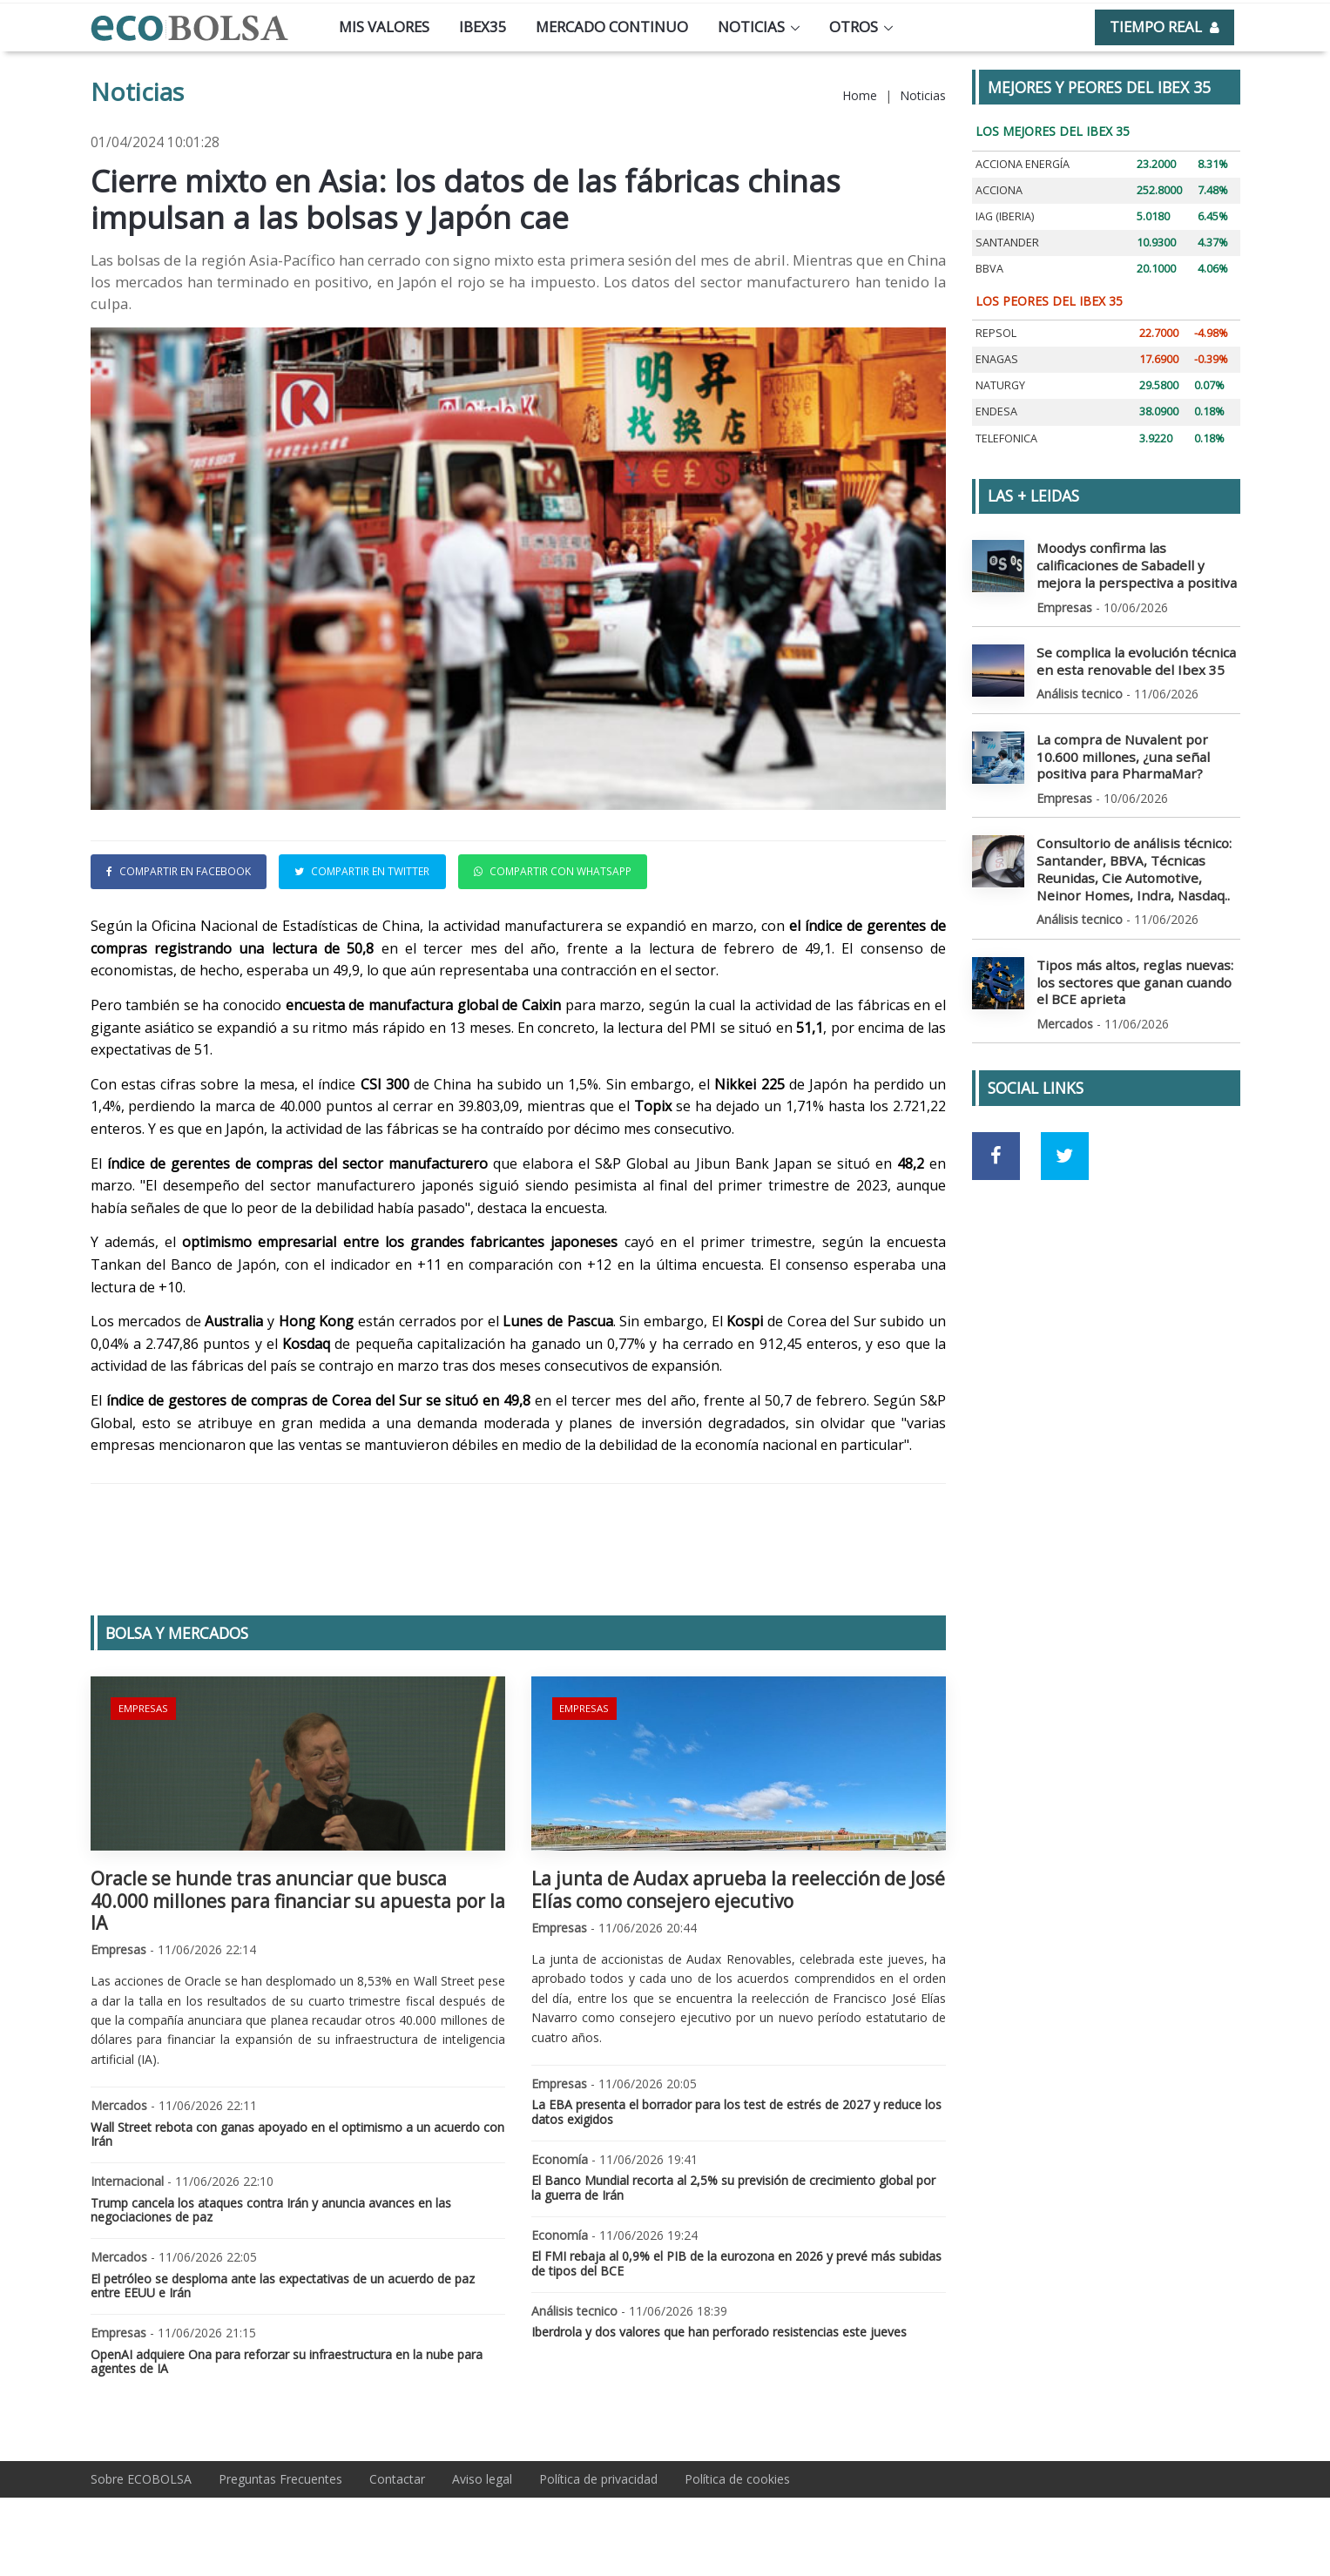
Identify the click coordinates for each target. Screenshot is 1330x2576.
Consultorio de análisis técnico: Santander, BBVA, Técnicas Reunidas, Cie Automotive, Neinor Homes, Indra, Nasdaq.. (1131, 856)
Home (859, 95)
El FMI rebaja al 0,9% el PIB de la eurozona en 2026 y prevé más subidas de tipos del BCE (736, 2263)
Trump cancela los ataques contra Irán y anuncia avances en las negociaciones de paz (271, 2210)
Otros (853, 27)
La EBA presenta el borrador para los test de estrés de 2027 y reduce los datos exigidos (736, 2112)
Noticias (751, 27)
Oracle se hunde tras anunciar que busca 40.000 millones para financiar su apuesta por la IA (298, 1900)
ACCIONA (999, 190)
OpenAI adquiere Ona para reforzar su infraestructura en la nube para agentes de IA (287, 2361)
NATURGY (1000, 385)
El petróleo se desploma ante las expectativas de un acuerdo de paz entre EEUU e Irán (283, 2286)
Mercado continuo (612, 27)
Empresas (141, 1706)
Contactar (397, 2479)
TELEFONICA (1006, 438)
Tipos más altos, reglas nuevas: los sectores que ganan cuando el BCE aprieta (1135, 964)
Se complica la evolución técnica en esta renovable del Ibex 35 (1136, 655)
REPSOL (996, 333)
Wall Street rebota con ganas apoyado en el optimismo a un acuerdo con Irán (297, 2134)
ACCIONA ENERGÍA (1023, 164)
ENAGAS (997, 359)
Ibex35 (483, 27)
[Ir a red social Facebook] (996, 1136)
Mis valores (384, 27)
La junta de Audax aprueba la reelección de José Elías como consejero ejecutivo (738, 1889)
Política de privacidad (598, 2479)
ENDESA (996, 411)
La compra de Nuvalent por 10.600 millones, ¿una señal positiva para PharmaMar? (1134, 748)
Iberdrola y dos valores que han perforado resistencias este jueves (719, 2331)
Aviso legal (482, 2479)
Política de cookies (737, 2479)
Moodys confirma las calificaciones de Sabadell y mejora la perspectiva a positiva (1136, 563)
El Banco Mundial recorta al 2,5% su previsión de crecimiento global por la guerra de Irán (733, 2187)
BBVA (989, 268)
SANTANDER (1007, 242)
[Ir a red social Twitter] (1065, 1136)
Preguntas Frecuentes (280, 2479)
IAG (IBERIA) (1005, 216)
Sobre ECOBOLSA (141, 2479)
